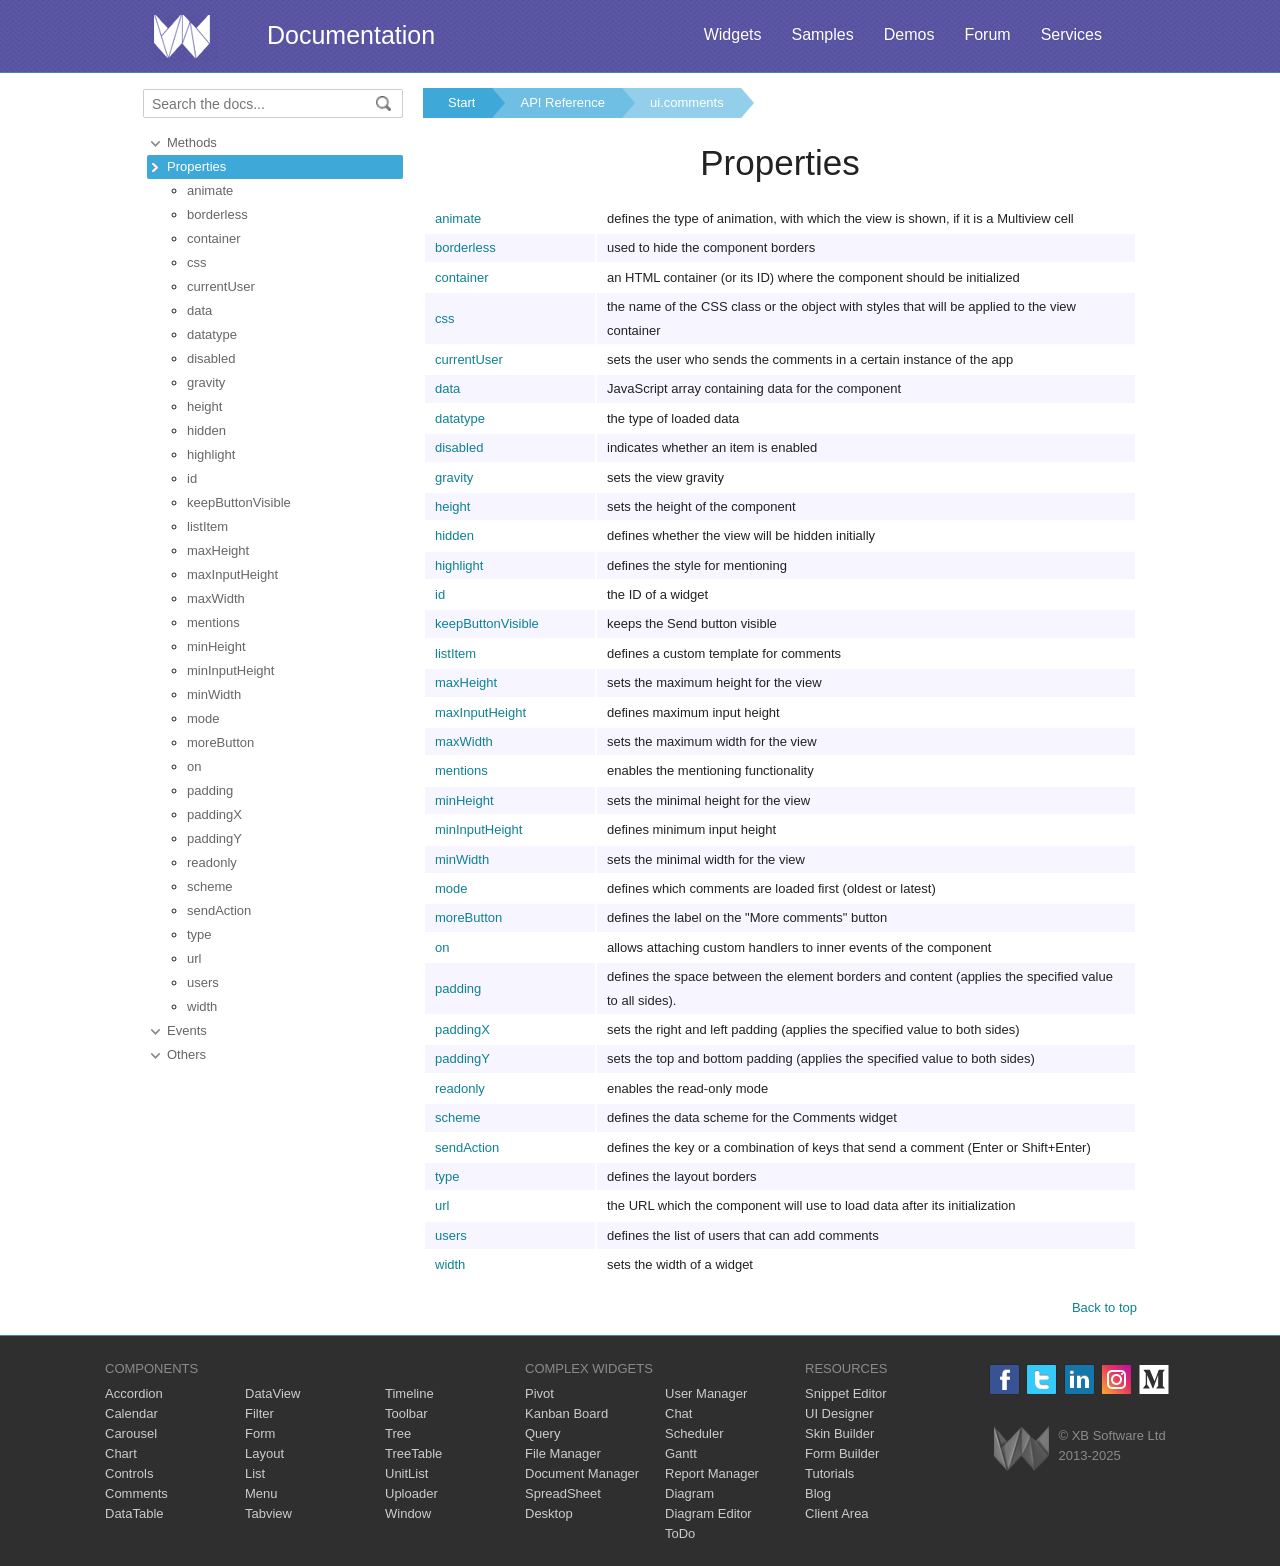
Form (260, 1433)
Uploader (411, 1493)
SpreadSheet (563, 1493)
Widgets (733, 34)
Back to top (1104, 1307)
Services (1071, 34)
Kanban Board (566, 1413)
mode (203, 718)
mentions (213, 622)
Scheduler (694, 1433)
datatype (212, 334)
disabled (211, 358)
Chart (121, 1453)
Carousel (131, 1433)
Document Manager (582, 1473)
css (197, 262)
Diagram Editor (708, 1513)
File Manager (563, 1453)
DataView (272, 1393)
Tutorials (829, 1473)
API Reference (562, 102)
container (213, 238)
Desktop (549, 1513)
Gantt (681, 1453)
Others (186, 1054)
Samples (822, 34)
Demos (909, 34)
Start (461, 102)
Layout (264, 1453)
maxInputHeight (232, 574)
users (203, 982)
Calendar (131, 1413)
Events (187, 1030)
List (255, 1473)
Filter (259, 1413)
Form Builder (842, 1453)
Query (542, 1433)
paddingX (214, 814)
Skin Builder (839, 1433)
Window (408, 1513)
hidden (206, 430)
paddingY (214, 838)
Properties (196, 166)
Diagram (689, 1493)
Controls (129, 1473)
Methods (192, 142)
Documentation (351, 35)
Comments (136, 1493)
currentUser (221, 286)
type (199, 934)
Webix (1021, 1448)
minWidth (214, 694)
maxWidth (216, 598)
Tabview (268, 1513)
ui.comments (687, 102)
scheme (210, 886)
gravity (206, 382)
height (204, 406)
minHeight (216, 646)
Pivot (539, 1393)
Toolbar (406, 1413)
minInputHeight (230, 670)
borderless (217, 214)
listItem (207, 526)
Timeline (409, 1393)
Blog (818, 1493)
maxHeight (218, 550)
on (194, 766)
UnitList (406, 1473)
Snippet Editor (846, 1393)
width (202, 1006)
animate (210, 190)
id (192, 478)
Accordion (134, 1393)
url (194, 958)
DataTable (134, 1513)
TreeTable (413, 1453)
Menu (261, 1493)
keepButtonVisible (239, 502)
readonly (212, 862)
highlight (211, 454)
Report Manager (712, 1473)
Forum (987, 34)
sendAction (219, 910)
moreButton (220, 742)
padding (210, 790)
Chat (678, 1413)
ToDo (680, 1533)
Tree (398, 1433)
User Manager (706, 1393)
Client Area (837, 1513)
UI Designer (839, 1413)
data (199, 310)
